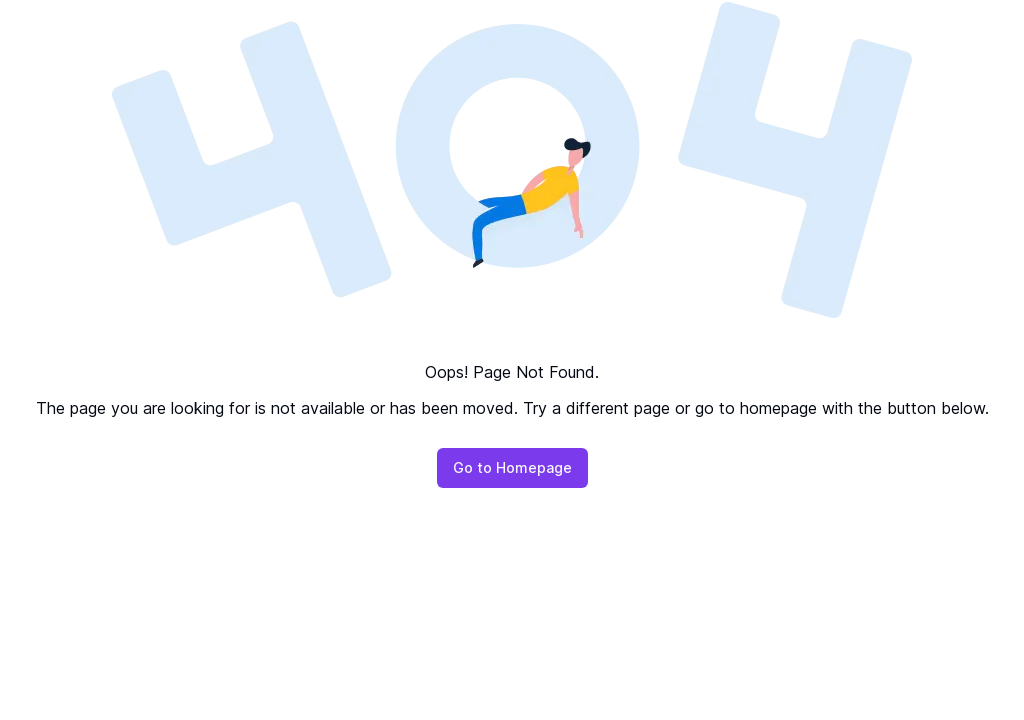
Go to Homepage (512, 467)
